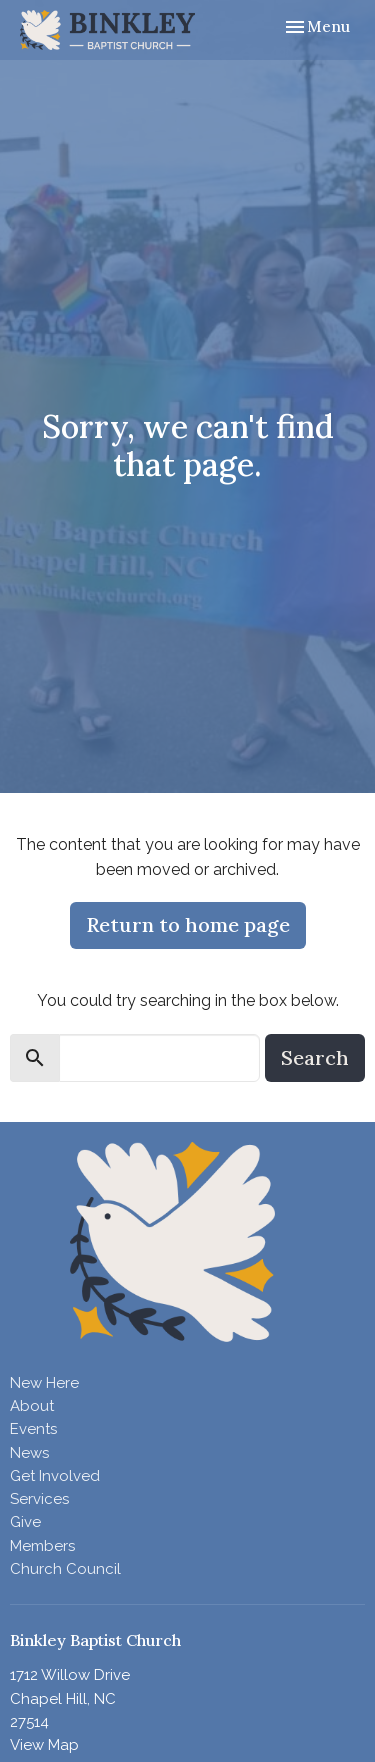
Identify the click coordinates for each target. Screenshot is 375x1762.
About (32, 1406)
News (29, 1453)
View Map (44, 1745)
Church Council (65, 1569)
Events (33, 1429)
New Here (44, 1383)
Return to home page (188, 924)
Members (42, 1546)
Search (315, 1057)
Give (25, 1522)
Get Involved (55, 1476)
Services (39, 1499)
